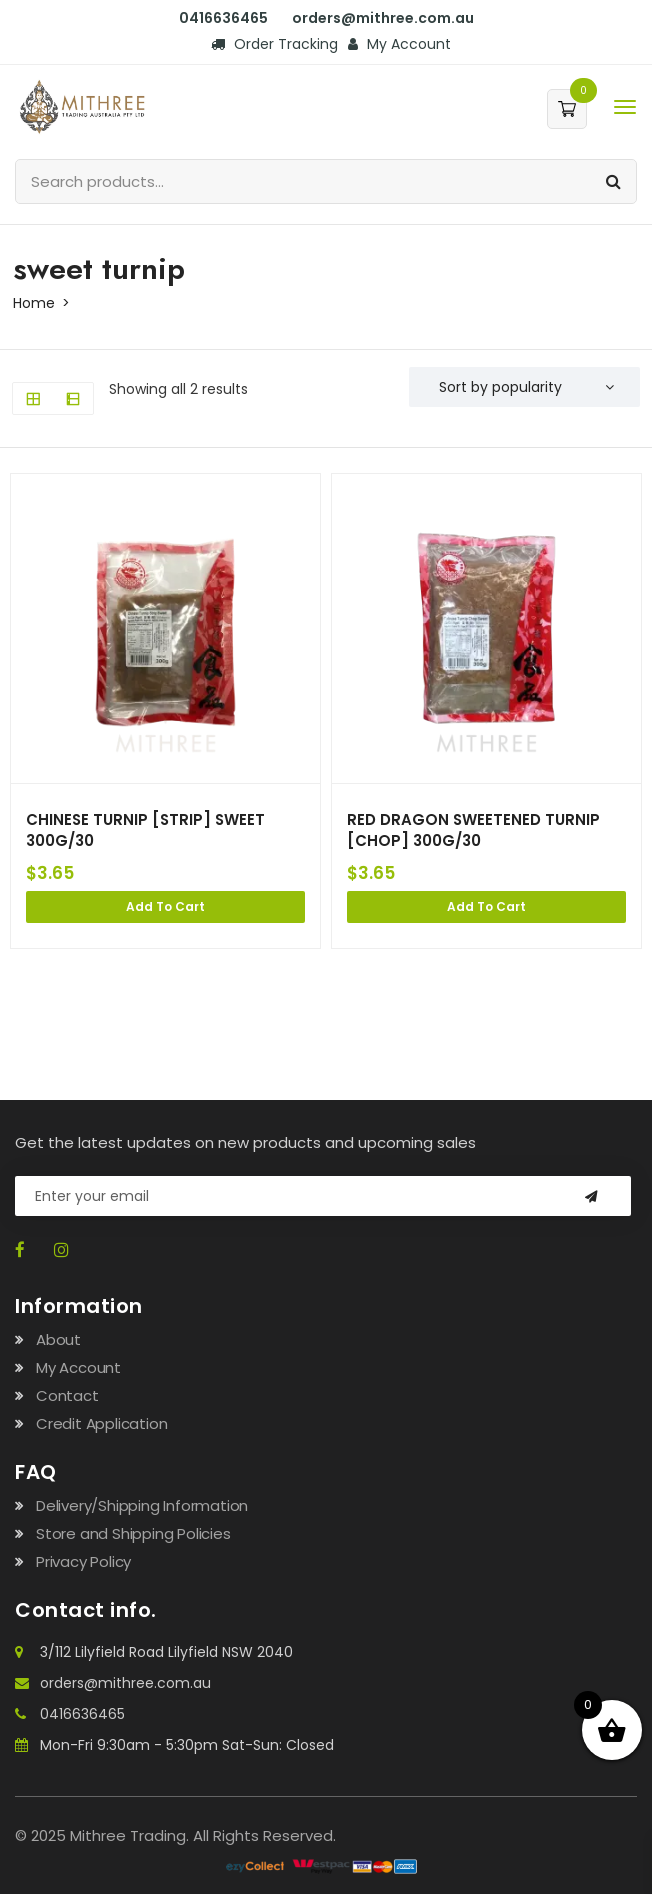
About (58, 1340)
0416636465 (223, 18)
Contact (67, 1396)
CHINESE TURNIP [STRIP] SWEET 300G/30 (147, 830)
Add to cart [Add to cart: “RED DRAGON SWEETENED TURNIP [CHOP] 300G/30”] (486, 907)
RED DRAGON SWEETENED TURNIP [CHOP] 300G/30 (474, 830)
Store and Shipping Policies (133, 1534)
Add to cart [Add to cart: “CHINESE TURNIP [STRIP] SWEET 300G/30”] (165, 907)
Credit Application (101, 1424)
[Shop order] (524, 387)
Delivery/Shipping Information (142, 1506)
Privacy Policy (83, 1562)
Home (34, 303)
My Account (399, 44)
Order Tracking (274, 44)
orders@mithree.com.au (383, 18)
